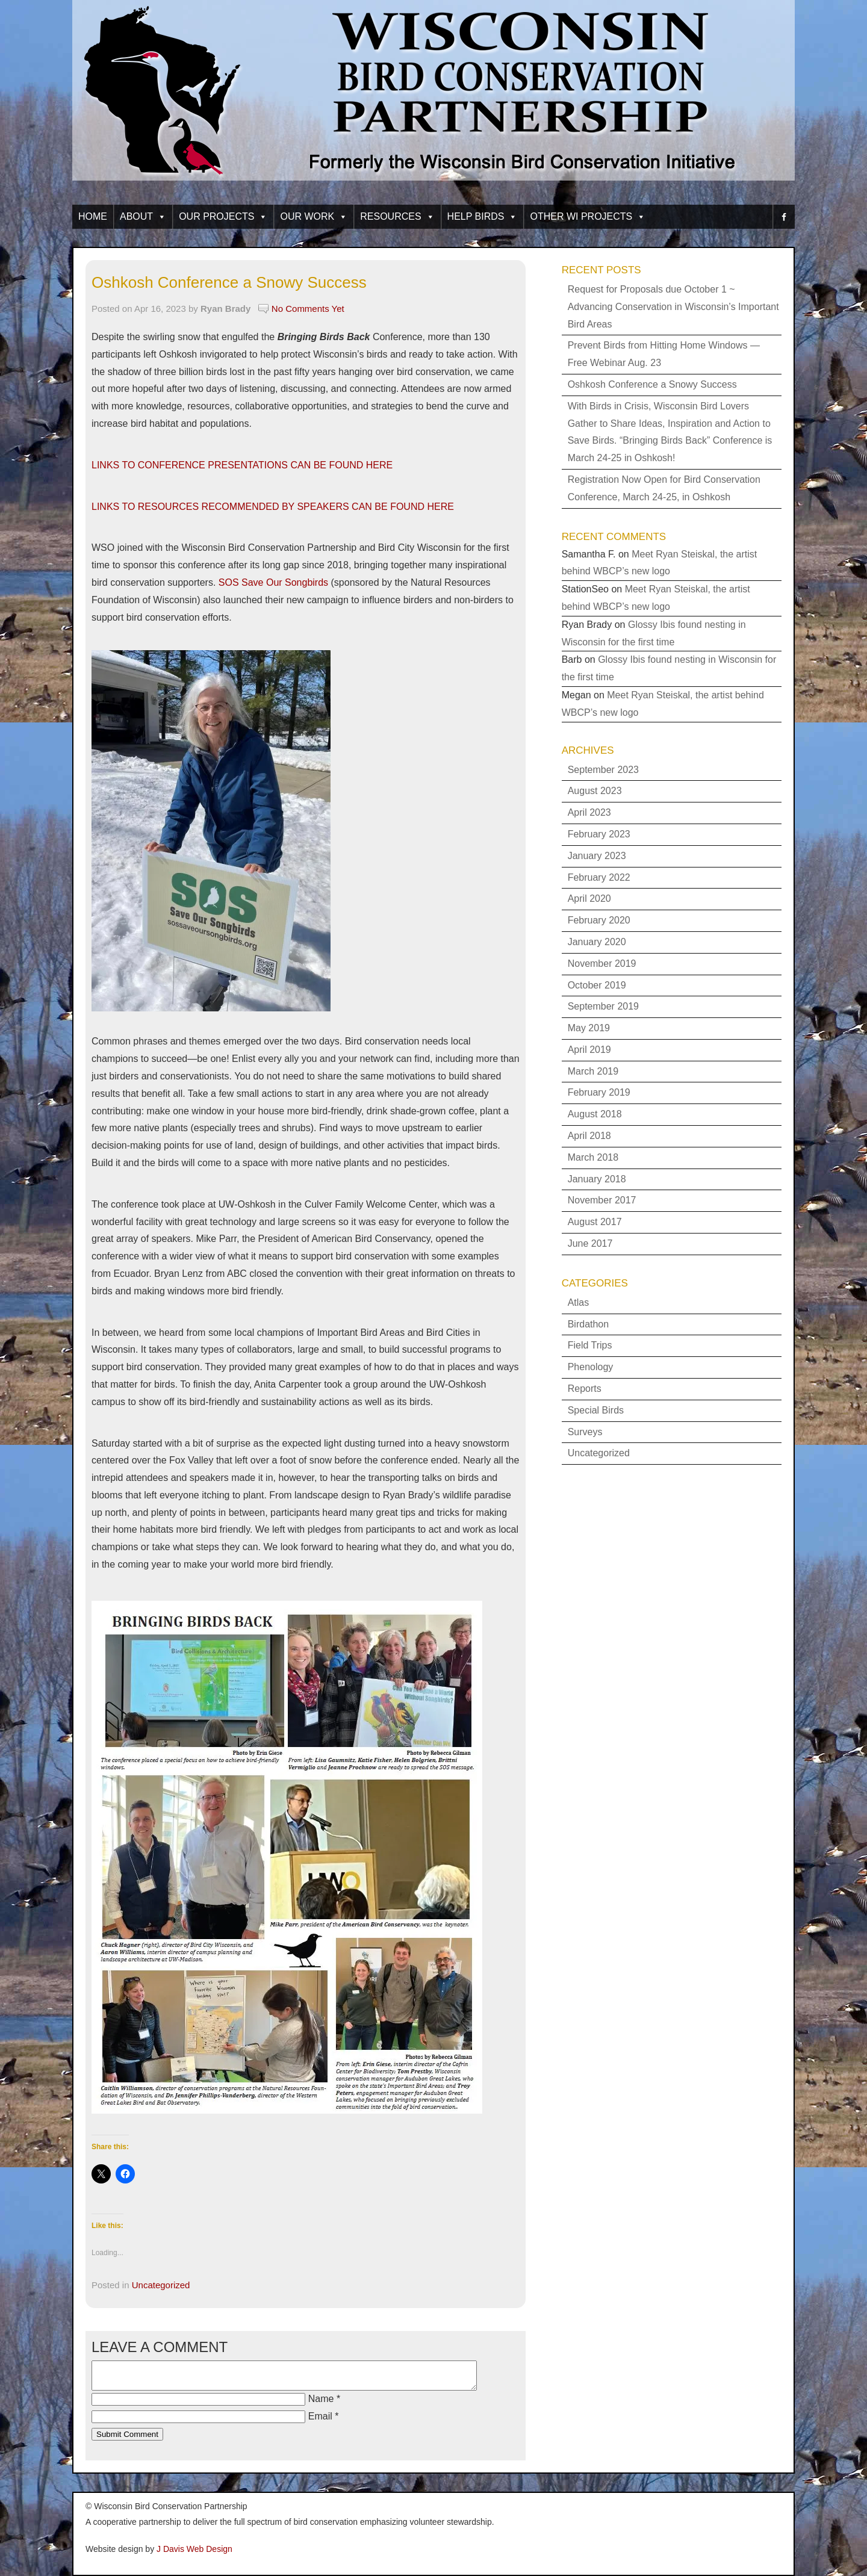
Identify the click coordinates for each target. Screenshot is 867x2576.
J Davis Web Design (194, 2549)
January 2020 (597, 942)
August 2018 (595, 1114)
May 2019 (589, 1028)
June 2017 (590, 1243)
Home (92, 216)
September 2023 (603, 770)
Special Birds (596, 1410)
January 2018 (597, 1179)
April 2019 (589, 1049)
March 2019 (593, 1071)
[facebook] (784, 217)
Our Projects (223, 216)
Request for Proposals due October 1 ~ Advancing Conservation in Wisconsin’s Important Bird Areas (673, 306)
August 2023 (595, 791)
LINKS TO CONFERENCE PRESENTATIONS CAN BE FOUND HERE (242, 465)
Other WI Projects (587, 216)
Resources (397, 216)
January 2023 (597, 856)
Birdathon (588, 1324)
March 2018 (593, 1157)
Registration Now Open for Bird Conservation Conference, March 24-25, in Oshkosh (664, 488)
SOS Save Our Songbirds (273, 582)
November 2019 (602, 963)
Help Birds (482, 216)
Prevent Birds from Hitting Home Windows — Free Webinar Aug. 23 (664, 354)
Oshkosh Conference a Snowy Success (229, 282)
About (143, 216)
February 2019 (599, 1092)
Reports (584, 1388)
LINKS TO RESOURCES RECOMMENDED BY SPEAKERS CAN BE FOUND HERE (273, 506)
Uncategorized (161, 2285)
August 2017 (595, 1222)
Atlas (578, 1302)
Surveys (585, 1432)
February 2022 (599, 877)
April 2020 (589, 898)
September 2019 (603, 1006)
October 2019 (597, 985)
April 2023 (589, 812)
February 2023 (599, 834)
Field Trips (590, 1345)
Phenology (591, 1367)
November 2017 (602, 1200)
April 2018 (589, 1136)
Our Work (313, 216)
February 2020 (599, 920)
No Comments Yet (308, 308)
